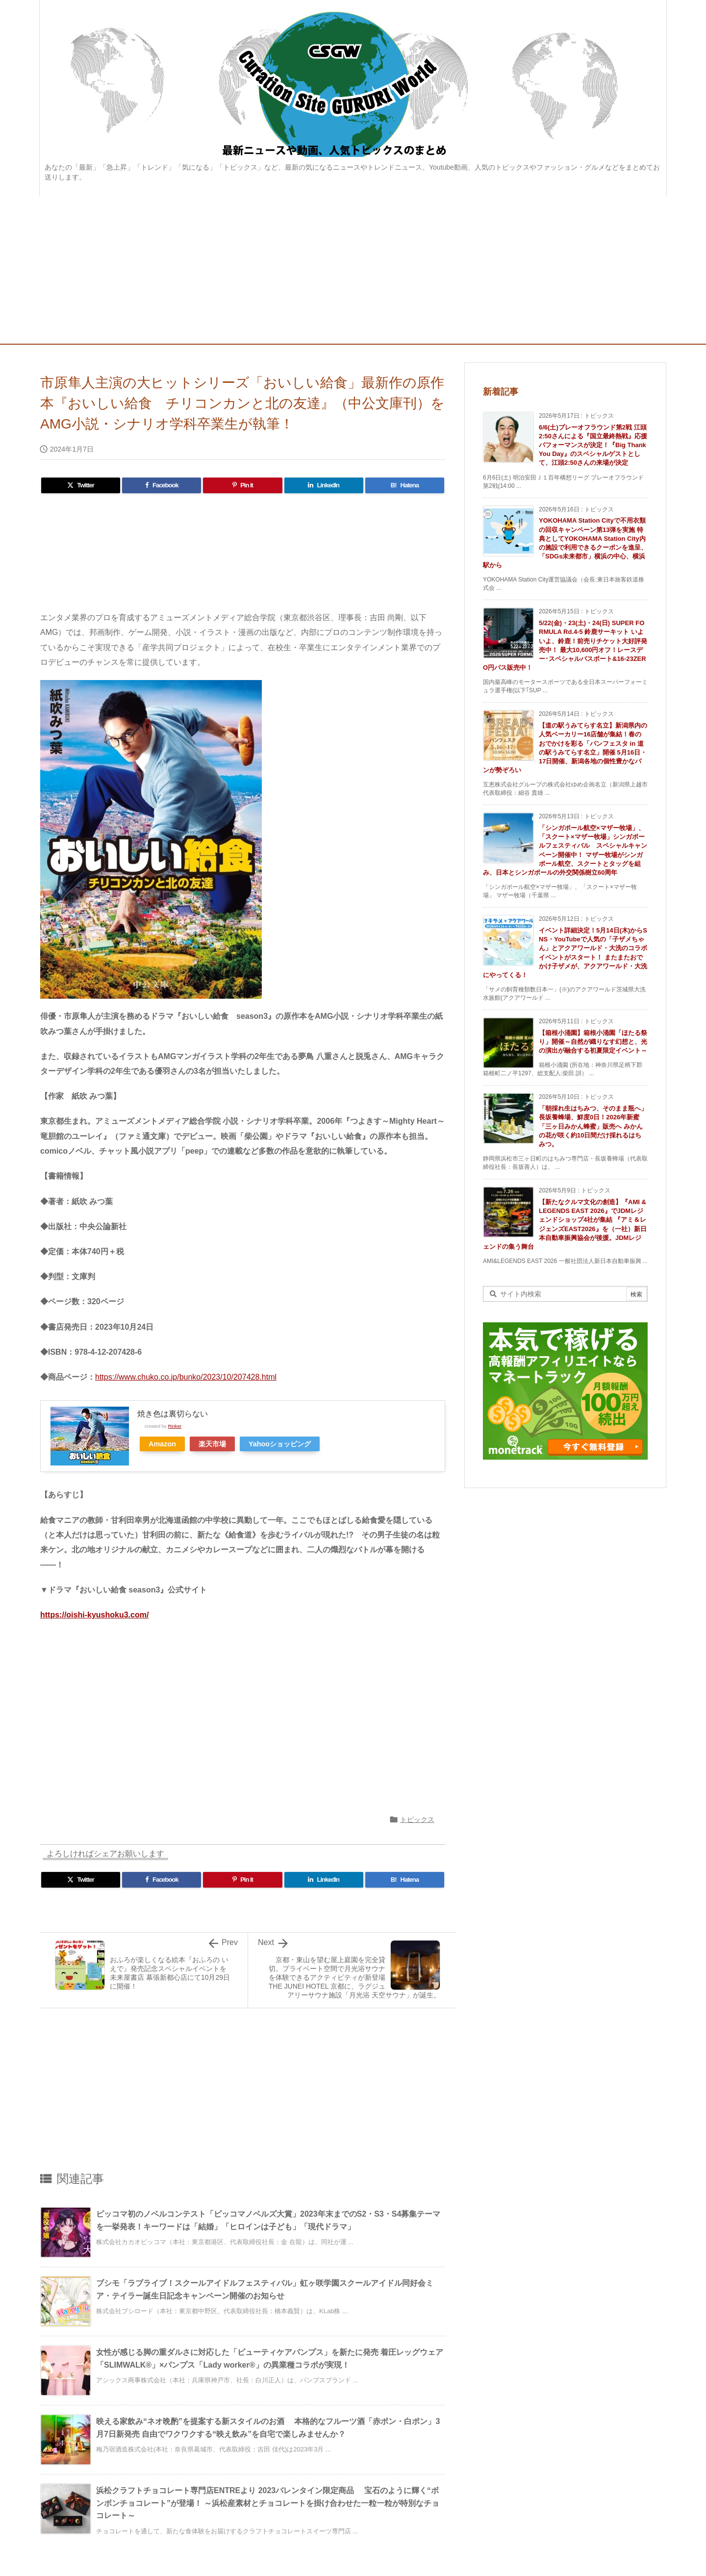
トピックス (417, 1819)
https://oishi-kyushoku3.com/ (94, 1615)
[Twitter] (80, 485)
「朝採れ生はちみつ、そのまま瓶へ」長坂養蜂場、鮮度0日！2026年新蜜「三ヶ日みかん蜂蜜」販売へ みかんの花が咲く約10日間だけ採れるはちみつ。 (593, 1126)
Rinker (174, 1426)
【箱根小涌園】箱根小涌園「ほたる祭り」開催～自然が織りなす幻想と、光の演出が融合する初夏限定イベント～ (593, 1041)
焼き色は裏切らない (172, 1414)
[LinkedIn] (323, 485)
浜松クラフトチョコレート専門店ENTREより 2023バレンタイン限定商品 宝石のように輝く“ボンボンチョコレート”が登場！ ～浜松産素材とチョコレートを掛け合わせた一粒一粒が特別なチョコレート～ (267, 2503)
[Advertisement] (353, 270)
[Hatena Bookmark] (404, 485)
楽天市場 (212, 1444)
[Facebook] (161, 485)
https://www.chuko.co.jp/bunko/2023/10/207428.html (186, 1377)
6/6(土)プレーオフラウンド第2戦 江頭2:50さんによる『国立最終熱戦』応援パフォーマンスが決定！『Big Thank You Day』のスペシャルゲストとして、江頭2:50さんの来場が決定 (593, 445)
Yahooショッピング (280, 1444)
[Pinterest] (242, 485)
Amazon (162, 1444)
